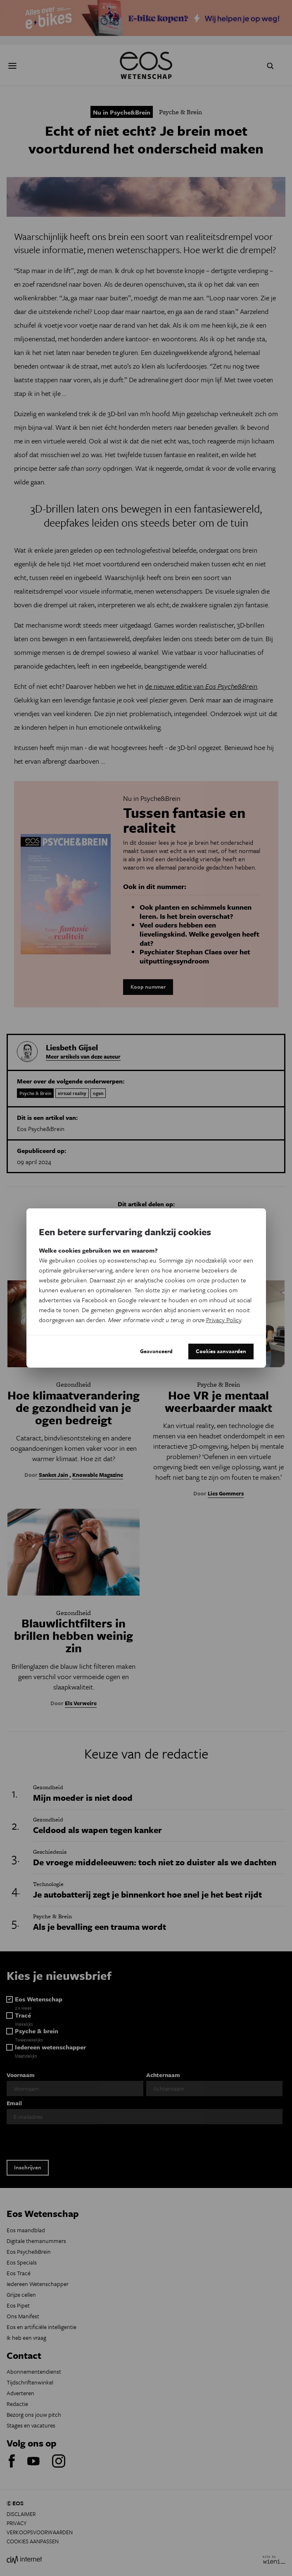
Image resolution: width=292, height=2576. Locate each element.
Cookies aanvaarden (221, 1351)
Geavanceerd (156, 1351)
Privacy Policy (223, 1319)
